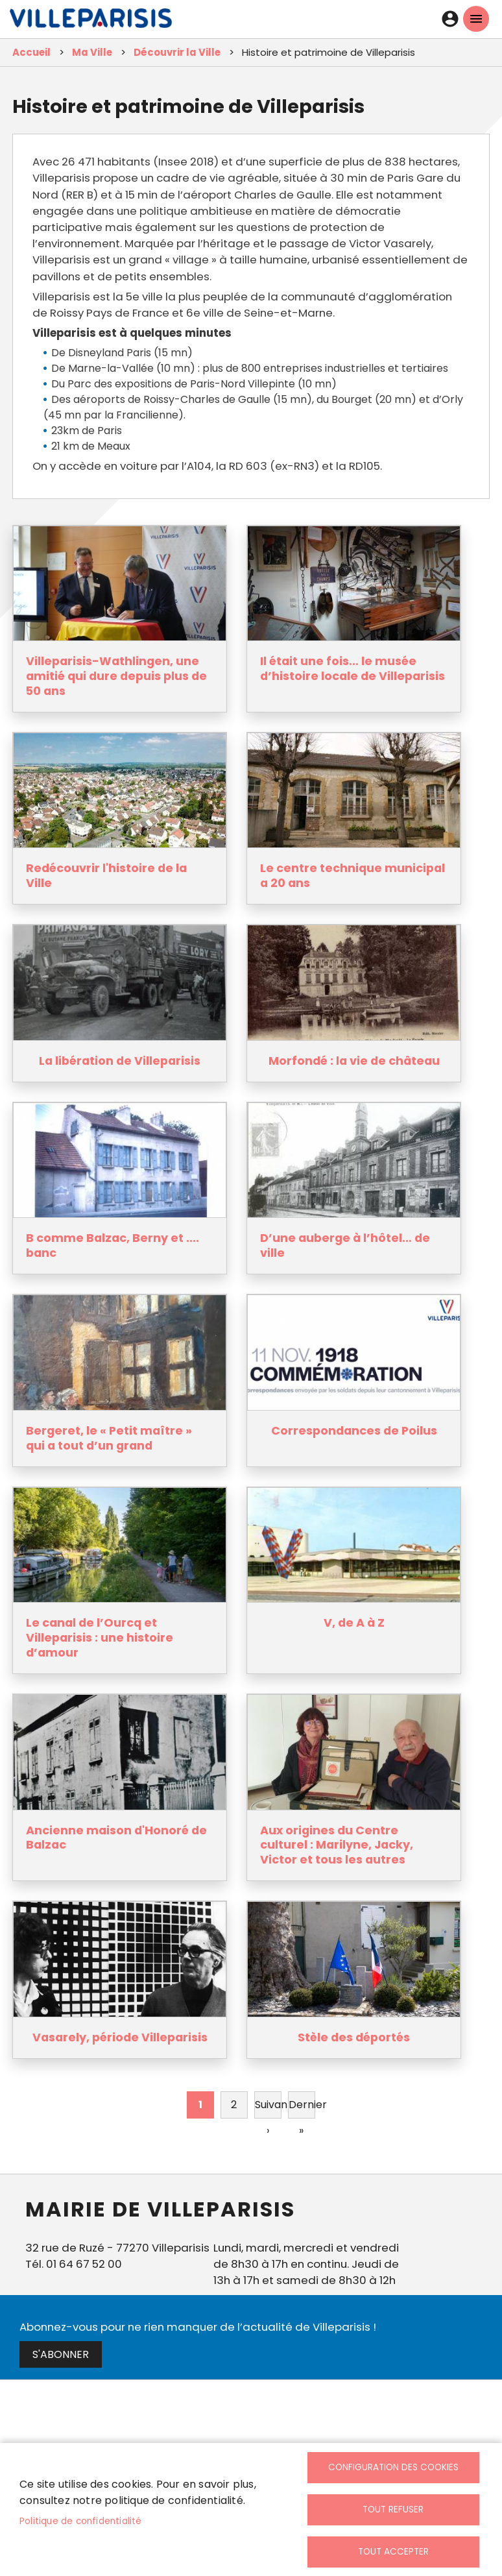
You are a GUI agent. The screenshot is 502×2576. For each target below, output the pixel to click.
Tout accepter (393, 2552)
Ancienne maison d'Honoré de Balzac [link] (116, 1838)
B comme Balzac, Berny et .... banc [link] (112, 1246)
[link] (91, 21)
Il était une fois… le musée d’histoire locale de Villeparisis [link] (352, 669)
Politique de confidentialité (80, 2521)
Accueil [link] (31, 52)
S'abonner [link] (60, 2354)
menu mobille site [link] (476, 19)
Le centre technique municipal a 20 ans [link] (352, 876)
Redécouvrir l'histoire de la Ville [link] (106, 876)
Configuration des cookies (393, 2467)
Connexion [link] (450, 19)
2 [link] (234, 2104)
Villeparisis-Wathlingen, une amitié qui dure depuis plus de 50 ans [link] (116, 676)
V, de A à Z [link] (354, 1623)
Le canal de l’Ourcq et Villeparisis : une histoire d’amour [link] (99, 1638)
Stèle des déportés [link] (354, 2037)
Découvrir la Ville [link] (177, 52)
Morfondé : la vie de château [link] (354, 1061)
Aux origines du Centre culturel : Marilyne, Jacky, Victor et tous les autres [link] (336, 1845)
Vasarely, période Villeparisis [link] (120, 2037)
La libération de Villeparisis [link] (119, 1061)
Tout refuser (393, 2509)
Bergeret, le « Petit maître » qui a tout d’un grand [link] (109, 1438)
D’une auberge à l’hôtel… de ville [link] (345, 1246)
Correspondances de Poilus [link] (354, 1431)
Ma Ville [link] (92, 52)
